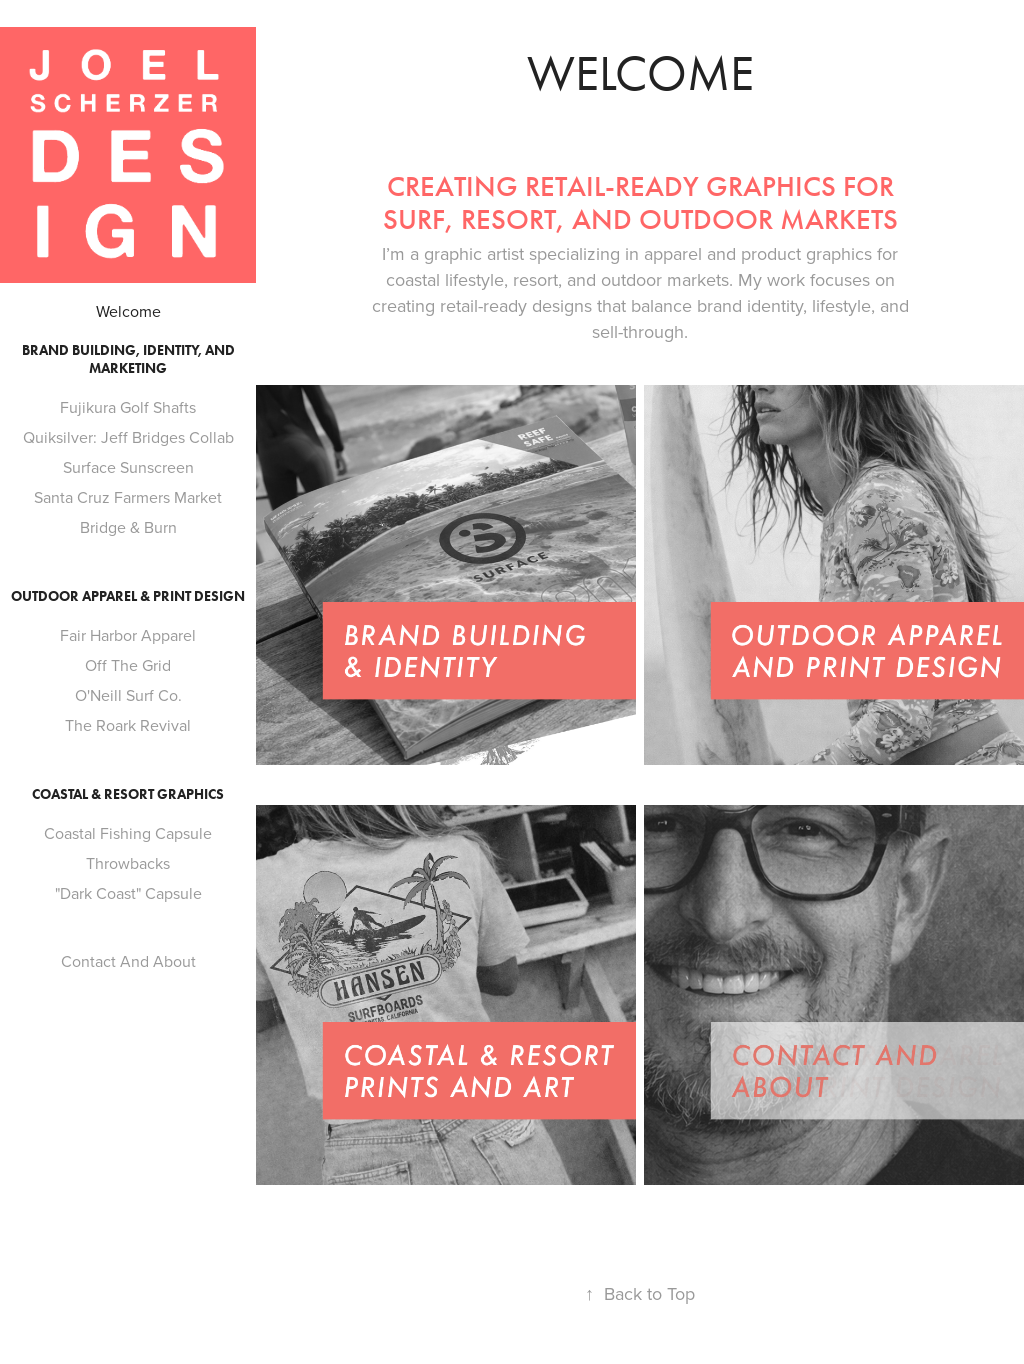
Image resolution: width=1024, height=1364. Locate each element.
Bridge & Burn (128, 527)
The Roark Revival (128, 725)
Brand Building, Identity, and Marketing (128, 359)
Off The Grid (128, 665)
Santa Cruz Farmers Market (128, 497)
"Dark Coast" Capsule (128, 893)
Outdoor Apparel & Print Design (128, 596)
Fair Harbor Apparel (128, 635)
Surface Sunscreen (128, 467)
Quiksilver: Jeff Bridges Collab (128, 437)
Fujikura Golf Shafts (128, 407)
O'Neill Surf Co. (128, 695)
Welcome (128, 311)
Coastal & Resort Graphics (128, 794)
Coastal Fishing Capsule (128, 833)
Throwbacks (128, 863)
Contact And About (128, 961)
